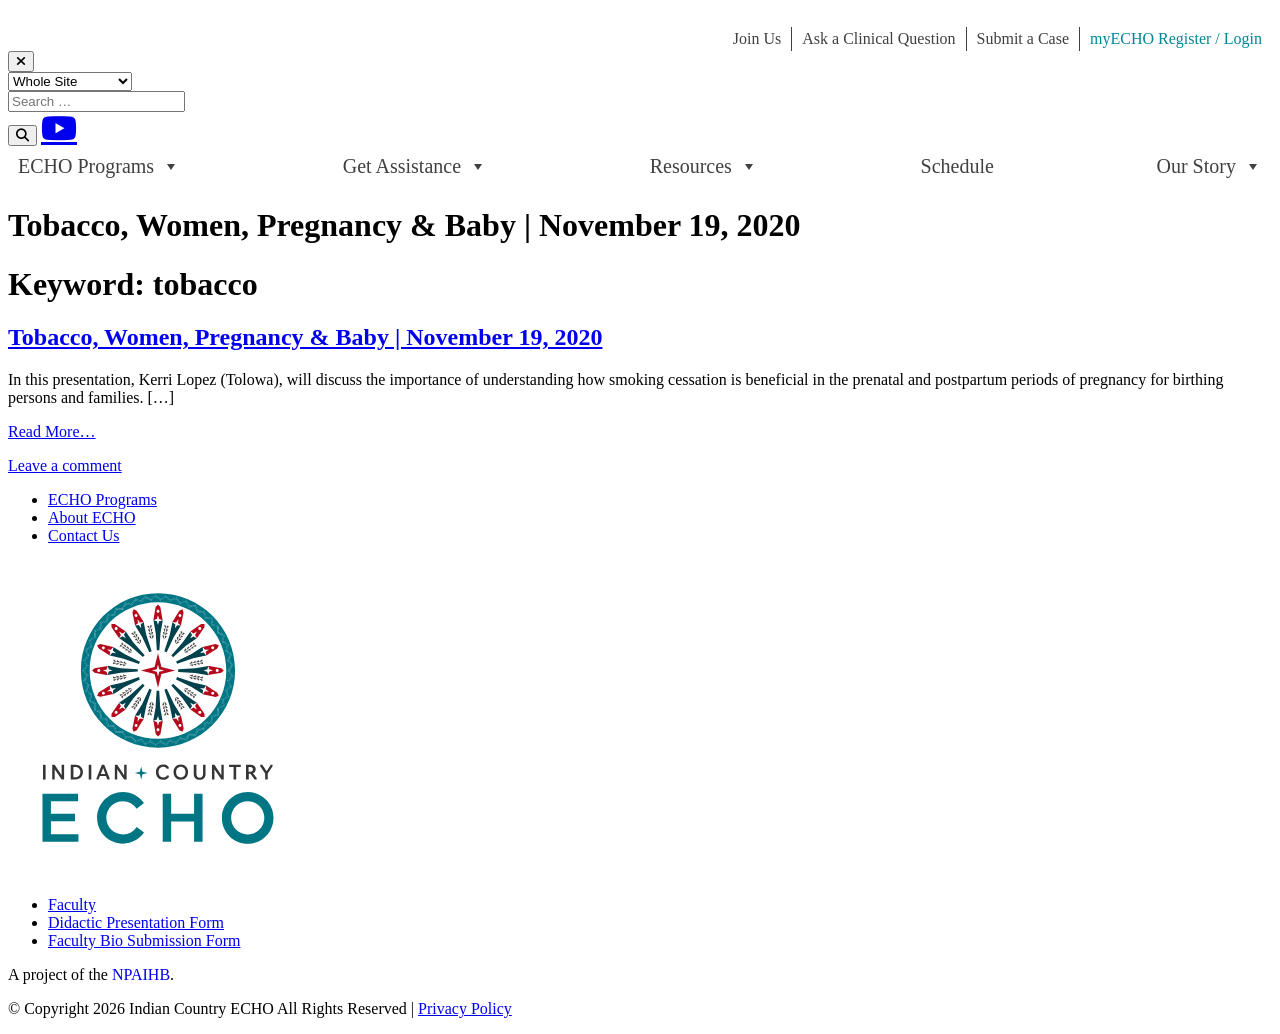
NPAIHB (141, 974)
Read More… (52, 431)
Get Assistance (415, 166)
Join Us (757, 38)
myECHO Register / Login (1176, 38)
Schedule (957, 166)
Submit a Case (1023, 38)
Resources (704, 166)
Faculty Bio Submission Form (144, 940)
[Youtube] (59, 128)
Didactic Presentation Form (136, 922)
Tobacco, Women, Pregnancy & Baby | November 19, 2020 (305, 337)
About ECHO (92, 517)
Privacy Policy (465, 1008)
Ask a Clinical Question (878, 38)
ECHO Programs (99, 166)
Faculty (72, 904)
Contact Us (84, 535)
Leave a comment (65, 465)
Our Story (1209, 166)
